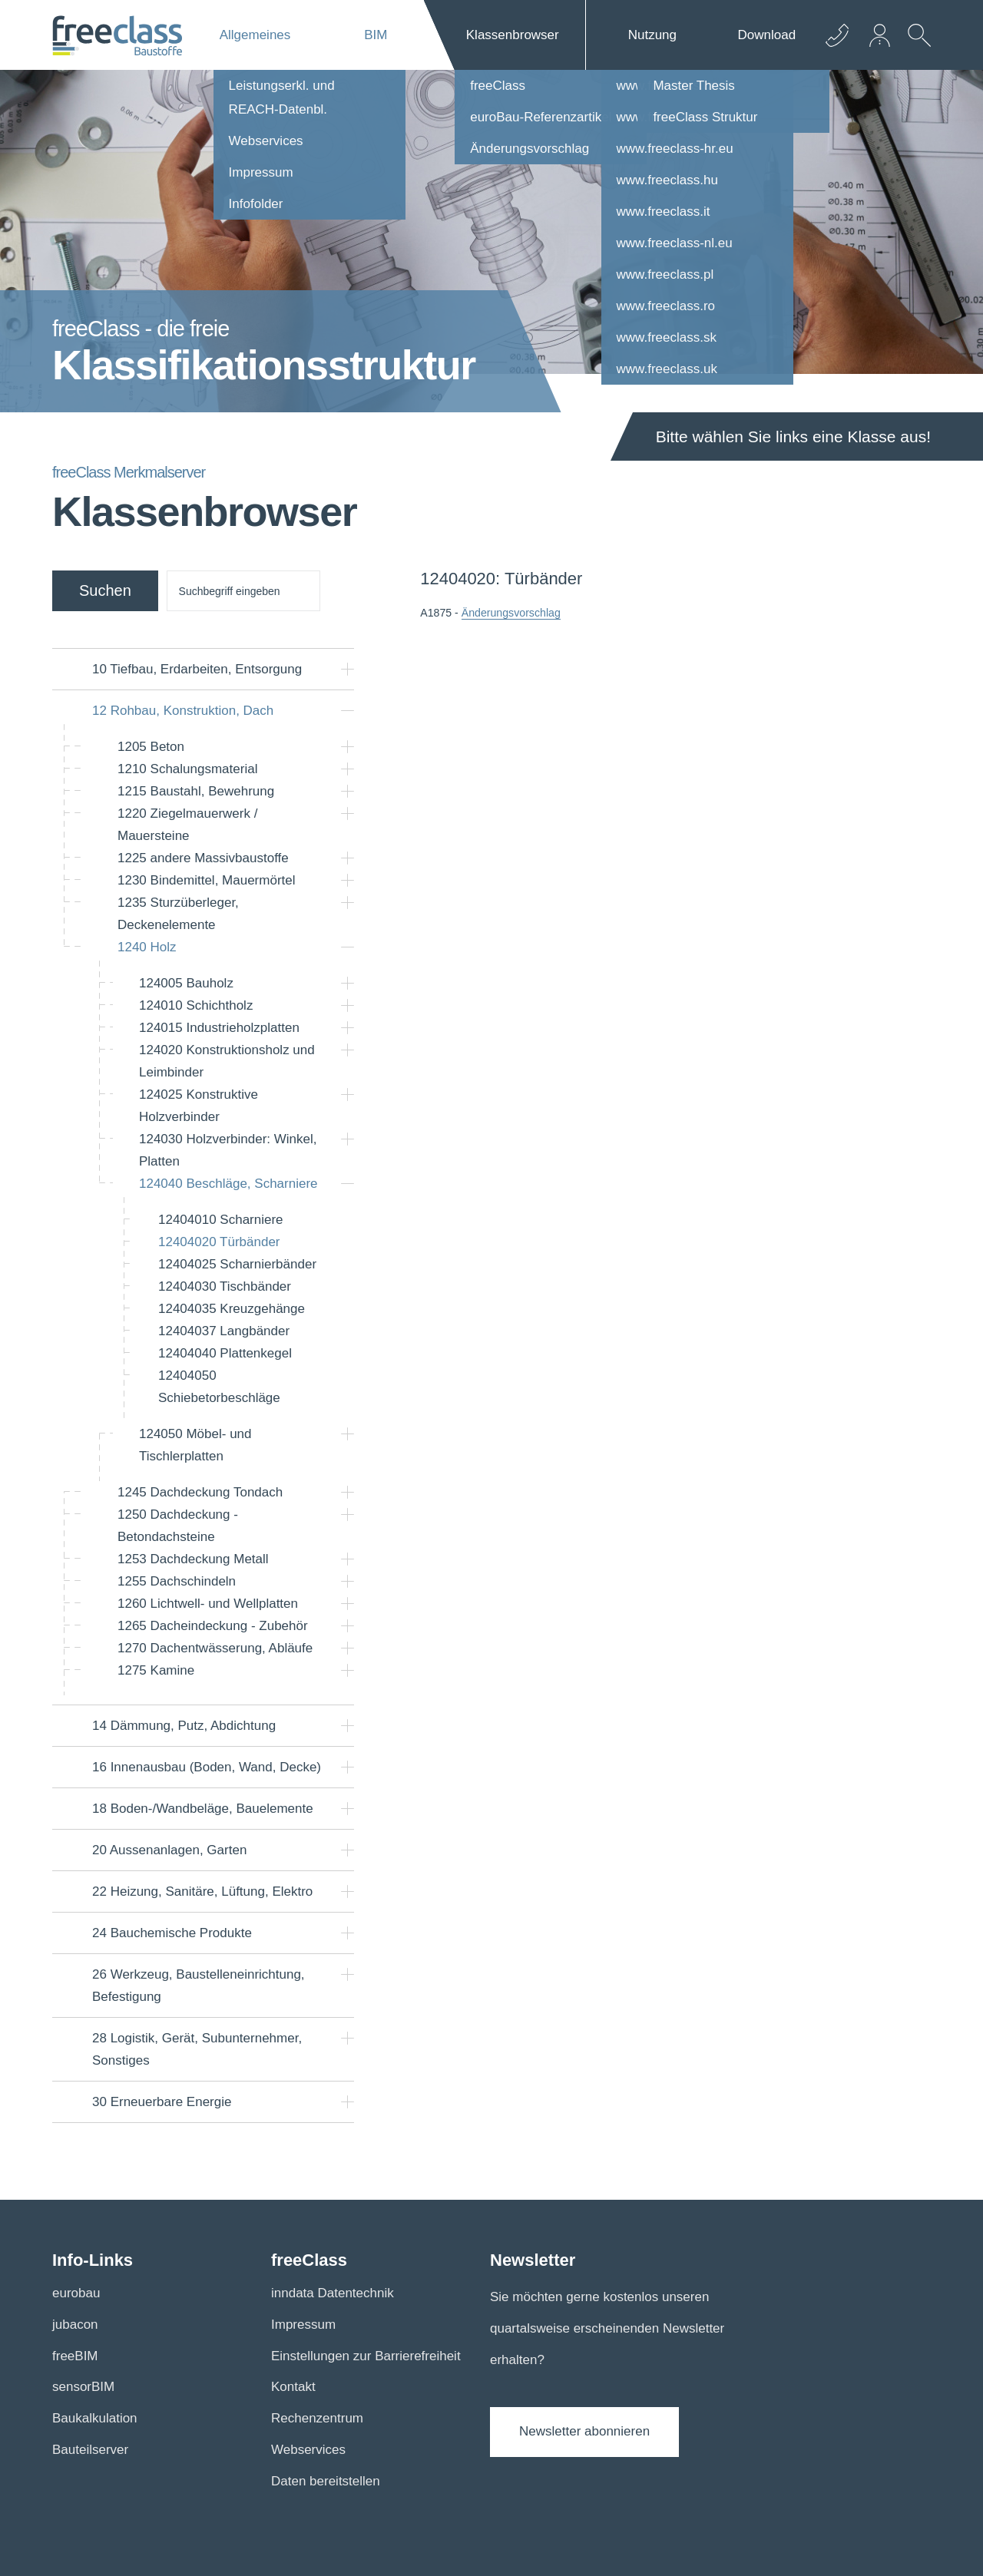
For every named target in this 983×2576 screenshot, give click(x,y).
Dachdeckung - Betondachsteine (177, 1525)
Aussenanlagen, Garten (169, 1850)
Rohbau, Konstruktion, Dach (182, 710)
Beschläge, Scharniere (228, 1183)
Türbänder (219, 1242)
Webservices (308, 2449)
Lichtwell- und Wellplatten (207, 1603)
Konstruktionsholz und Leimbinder (227, 1061)
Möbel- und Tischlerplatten (195, 1445)
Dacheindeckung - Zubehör (212, 1626)
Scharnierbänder (237, 1264)
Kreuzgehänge (231, 1308)
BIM (375, 35)
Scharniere (220, 1219)
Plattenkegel (225, 1353)
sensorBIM (83, 2386)
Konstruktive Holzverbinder (198, 1105)
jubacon (75, 2324)
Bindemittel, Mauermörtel (206, 880)
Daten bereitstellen (325, 2481)
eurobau (76, 2293)
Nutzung (652, 35)
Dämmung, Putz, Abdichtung (184, 1725)
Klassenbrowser (512, 35)
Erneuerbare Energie (161, 2102)
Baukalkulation (94, 2418)
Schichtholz (196, 1005)
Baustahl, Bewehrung (195, 791)
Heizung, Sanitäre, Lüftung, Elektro (202, 1891)
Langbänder (224, 1331)
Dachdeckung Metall (193, 1559)
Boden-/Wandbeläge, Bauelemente (202, 1808)
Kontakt (293, 2386)
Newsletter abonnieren (584, 2431)
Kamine (155, 1670)
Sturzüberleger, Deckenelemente (178, 913)
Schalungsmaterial (187, 769)
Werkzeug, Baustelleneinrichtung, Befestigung (198, 1985)
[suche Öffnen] (915, 47)
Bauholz (186, 983)
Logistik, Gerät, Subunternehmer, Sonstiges (197, 2049)
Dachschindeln (176, 1581)
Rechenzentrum (317, 2418)
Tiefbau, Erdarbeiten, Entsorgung (197, 669)
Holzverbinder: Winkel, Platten (228, 1150)
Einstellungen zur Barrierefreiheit (366, 2356)
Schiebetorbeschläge (219, 1386)
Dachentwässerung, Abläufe (215, 1648)
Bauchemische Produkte (172, 1933)
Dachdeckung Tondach (200, 1492)
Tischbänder (224, 1286)
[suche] (243, 590)
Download (767, 35)
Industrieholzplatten (219, 1027)
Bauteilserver (90, 2449)
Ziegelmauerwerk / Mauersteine (187, 824)
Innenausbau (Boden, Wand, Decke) (206, 1767)
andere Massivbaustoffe (203, 858)
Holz (147, 947)
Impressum (303, 2324)
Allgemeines (255, 35)
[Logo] (117, 35)
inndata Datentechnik (332, 2293)
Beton (150, 746)
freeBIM (75, 2356)
